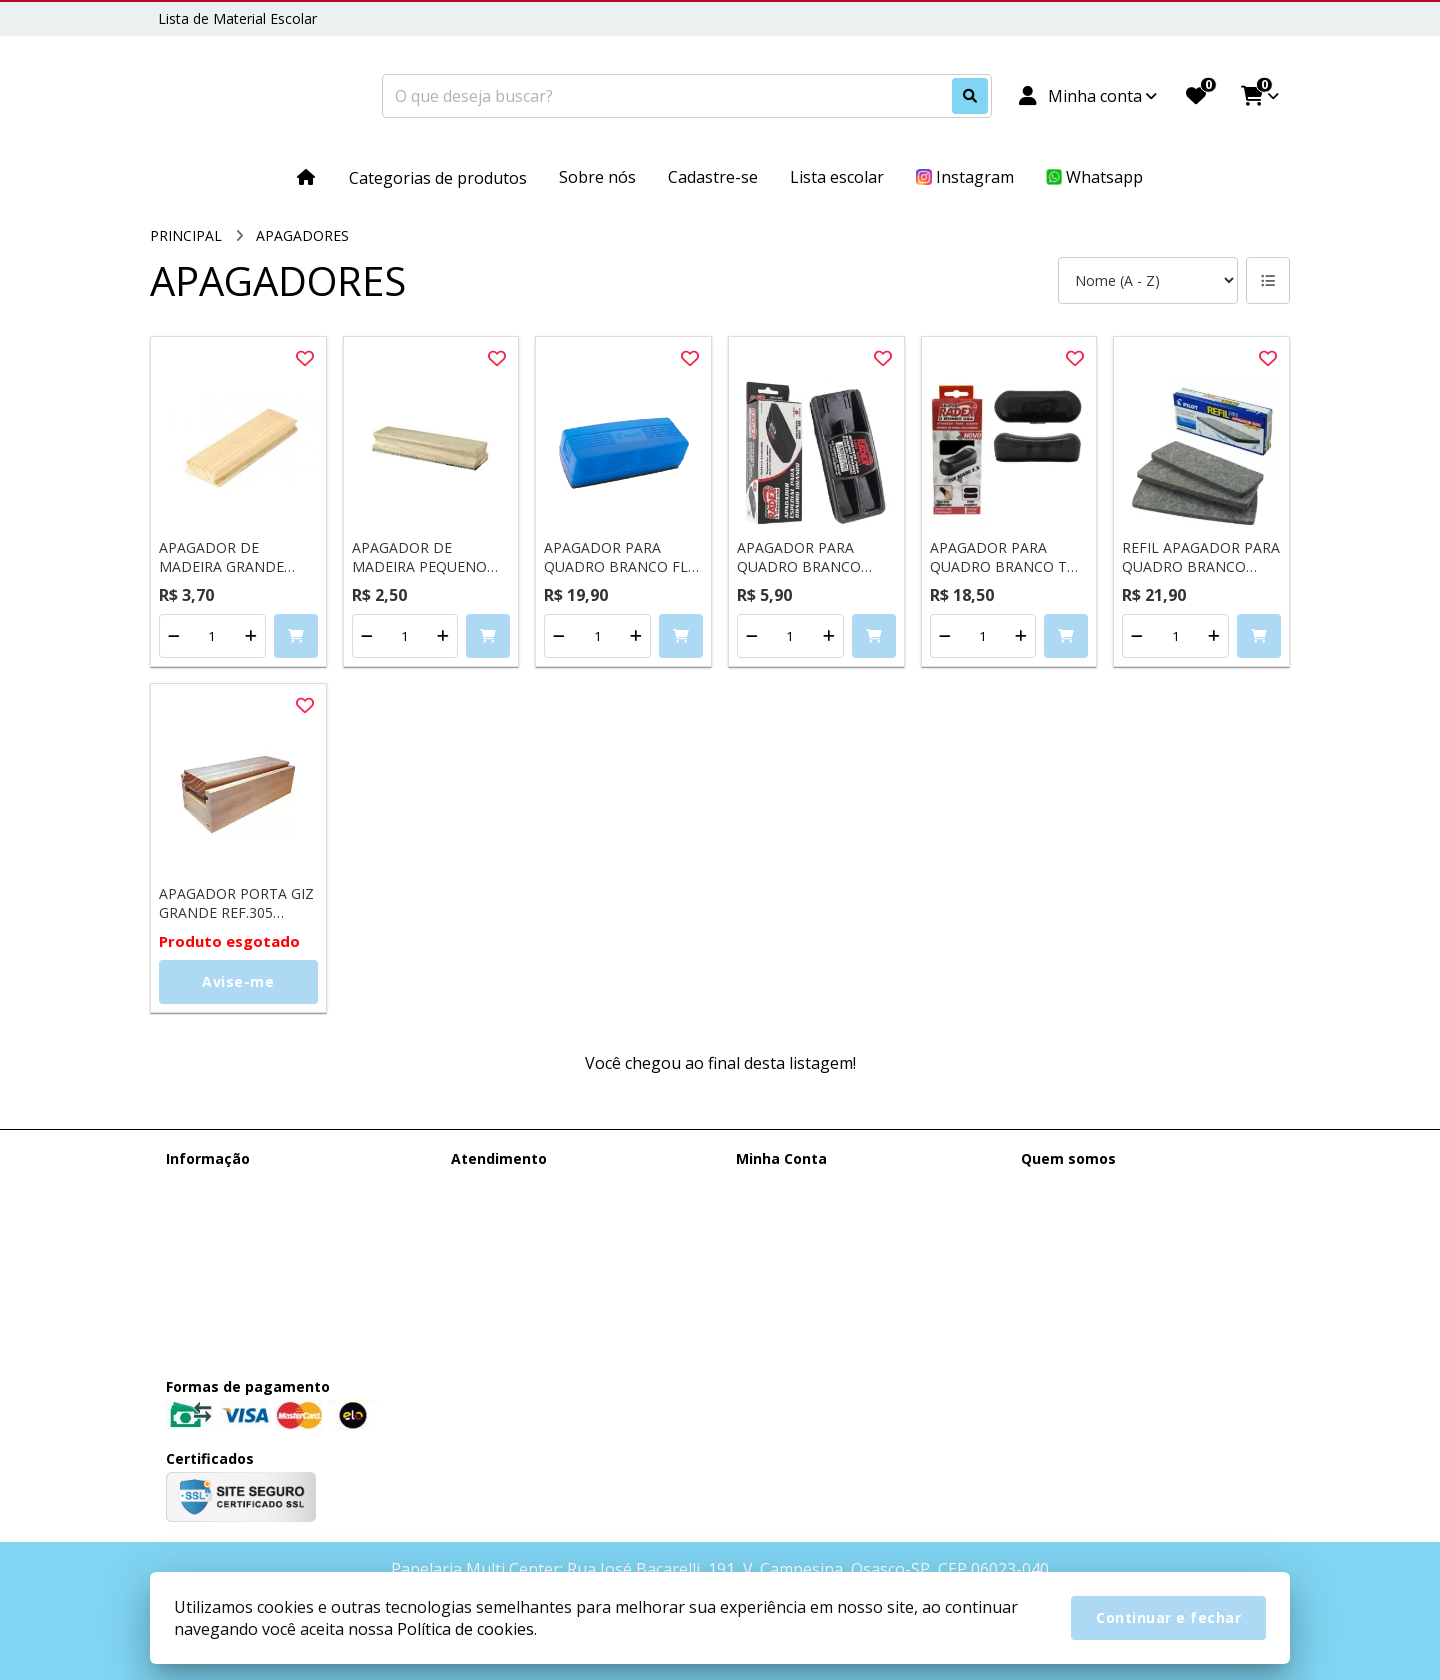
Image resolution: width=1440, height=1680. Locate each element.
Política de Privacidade (238, 1288)
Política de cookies (226, 1262)
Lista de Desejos (790, 1262)
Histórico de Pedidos (803, 1210)
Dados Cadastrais (793, 1184)
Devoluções (489, 1236)
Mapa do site (493, 1210)
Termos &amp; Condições (251, 1236)
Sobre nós (199, 1210)
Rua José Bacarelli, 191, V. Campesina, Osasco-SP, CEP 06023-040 (1141, 1299)
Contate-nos (491, 1184)
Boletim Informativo (801, 1236)
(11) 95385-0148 (1102, 1188)
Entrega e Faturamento (241, 1184)
